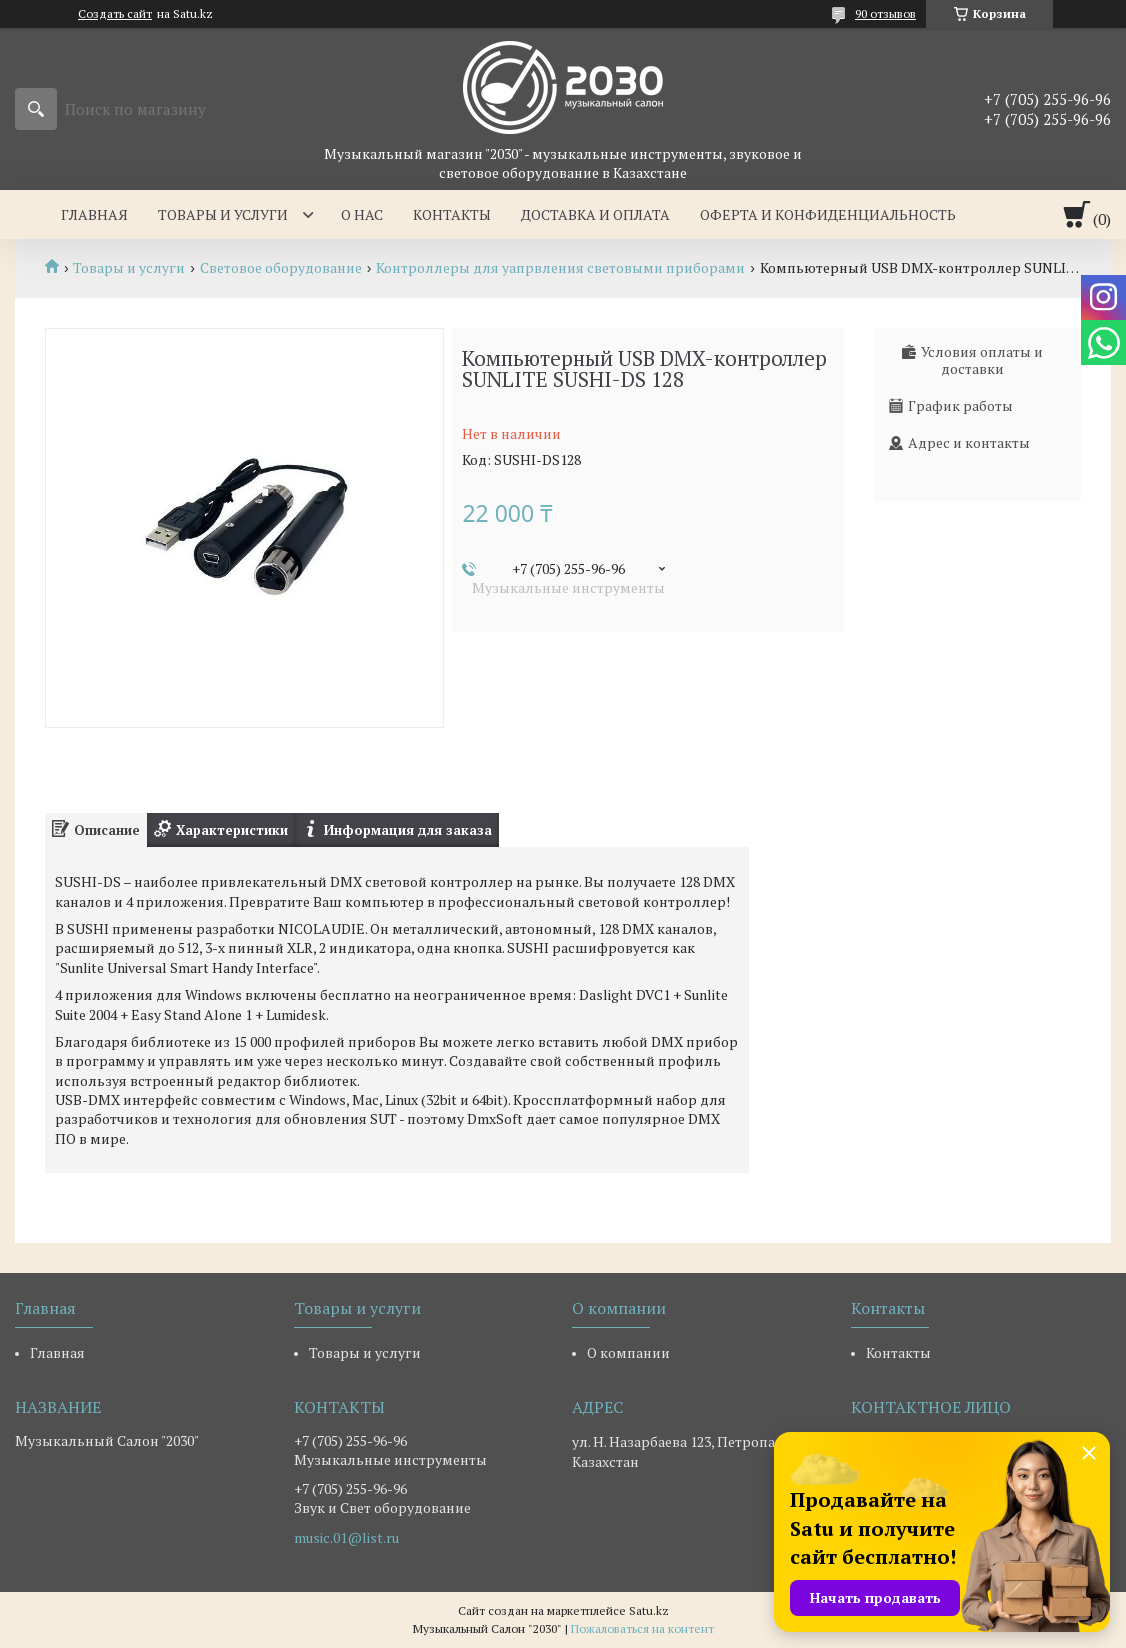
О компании (628, 1352)
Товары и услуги (223, 214)
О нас (362, 214)
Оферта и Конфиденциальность (828, 214)
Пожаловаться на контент (642, 1628)
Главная (94, 214)
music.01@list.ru (346, 1538)
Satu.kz (649, 1610)
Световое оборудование (281, 268)
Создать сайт (115, 14)
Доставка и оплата (595, 214)
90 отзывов (885, 13)
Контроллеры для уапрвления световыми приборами (560, 268)
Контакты (452, 214)
